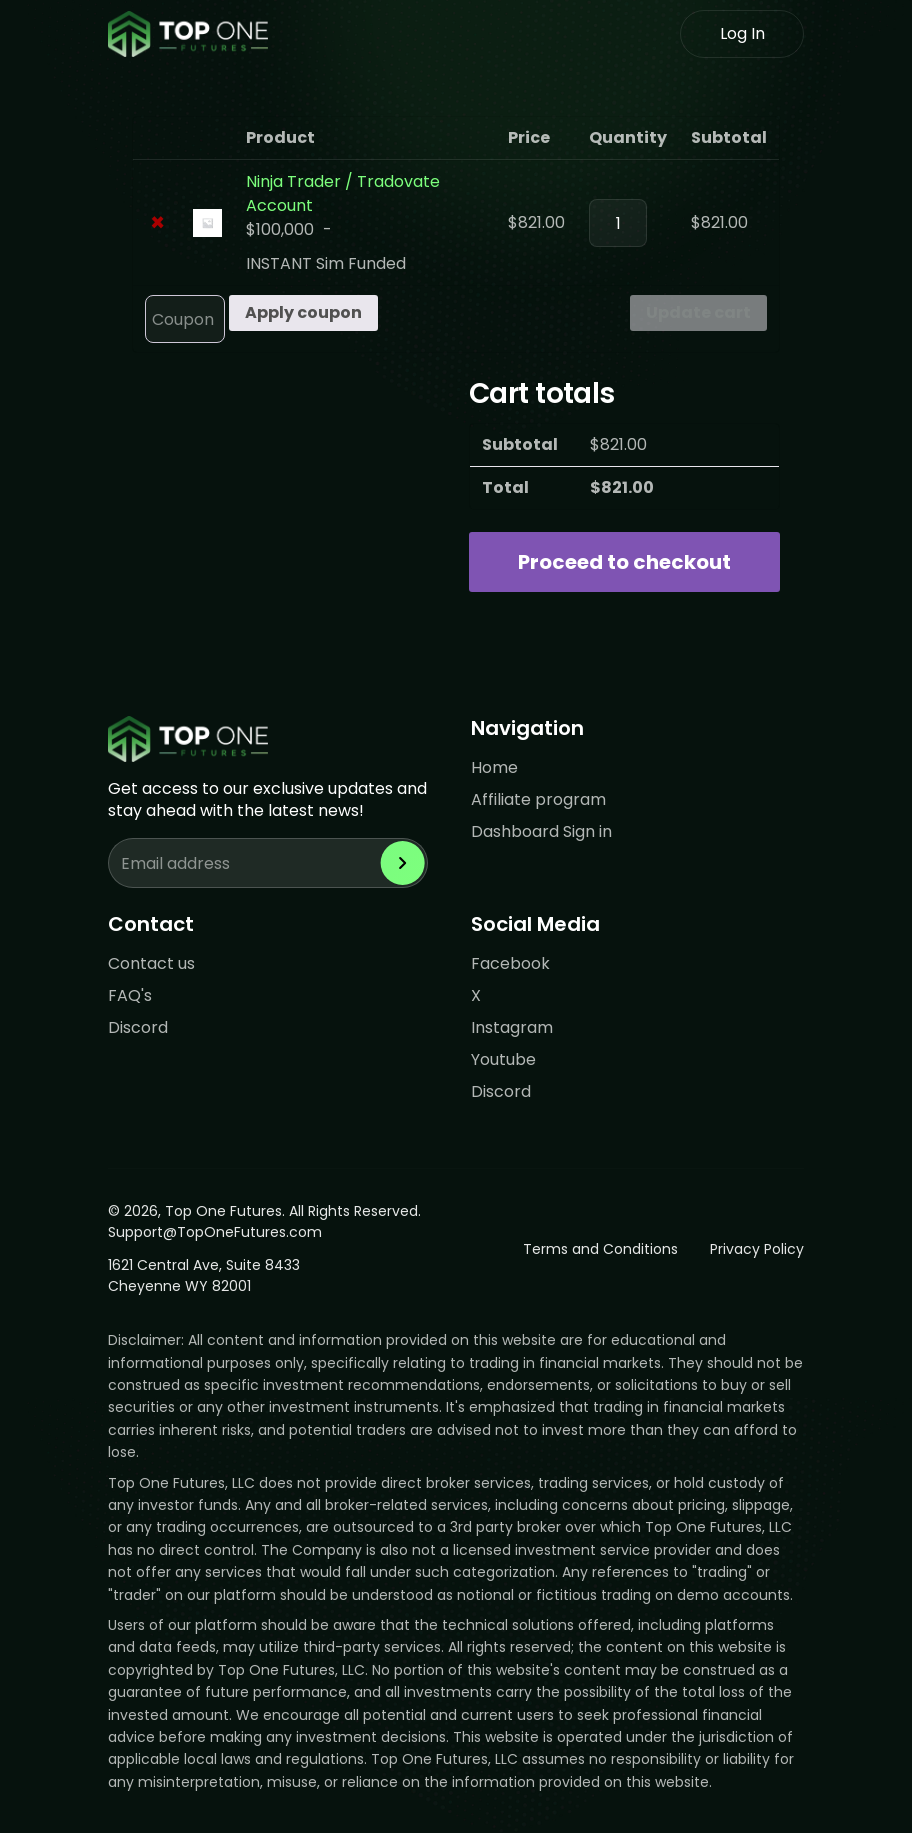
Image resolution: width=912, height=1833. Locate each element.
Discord (138, 1027)
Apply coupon (303, 312)
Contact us (151, 963)
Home (494, 767)
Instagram (512, 1027)
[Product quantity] (618, 223)
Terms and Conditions (600, 1249)
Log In (742, 33)
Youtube (503, 1059)
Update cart (698, 312)
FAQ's (130, 995)
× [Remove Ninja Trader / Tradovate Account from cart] (157, 223)
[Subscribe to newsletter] (403, 863)
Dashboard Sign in (541, 831)
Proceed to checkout (624, 562)
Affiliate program (538, 799)
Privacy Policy (757, 1249)
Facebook (510, 963)
